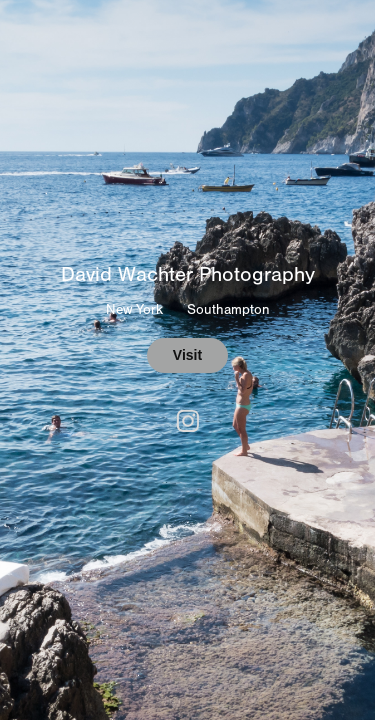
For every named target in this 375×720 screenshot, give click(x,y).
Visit (187, 355)
